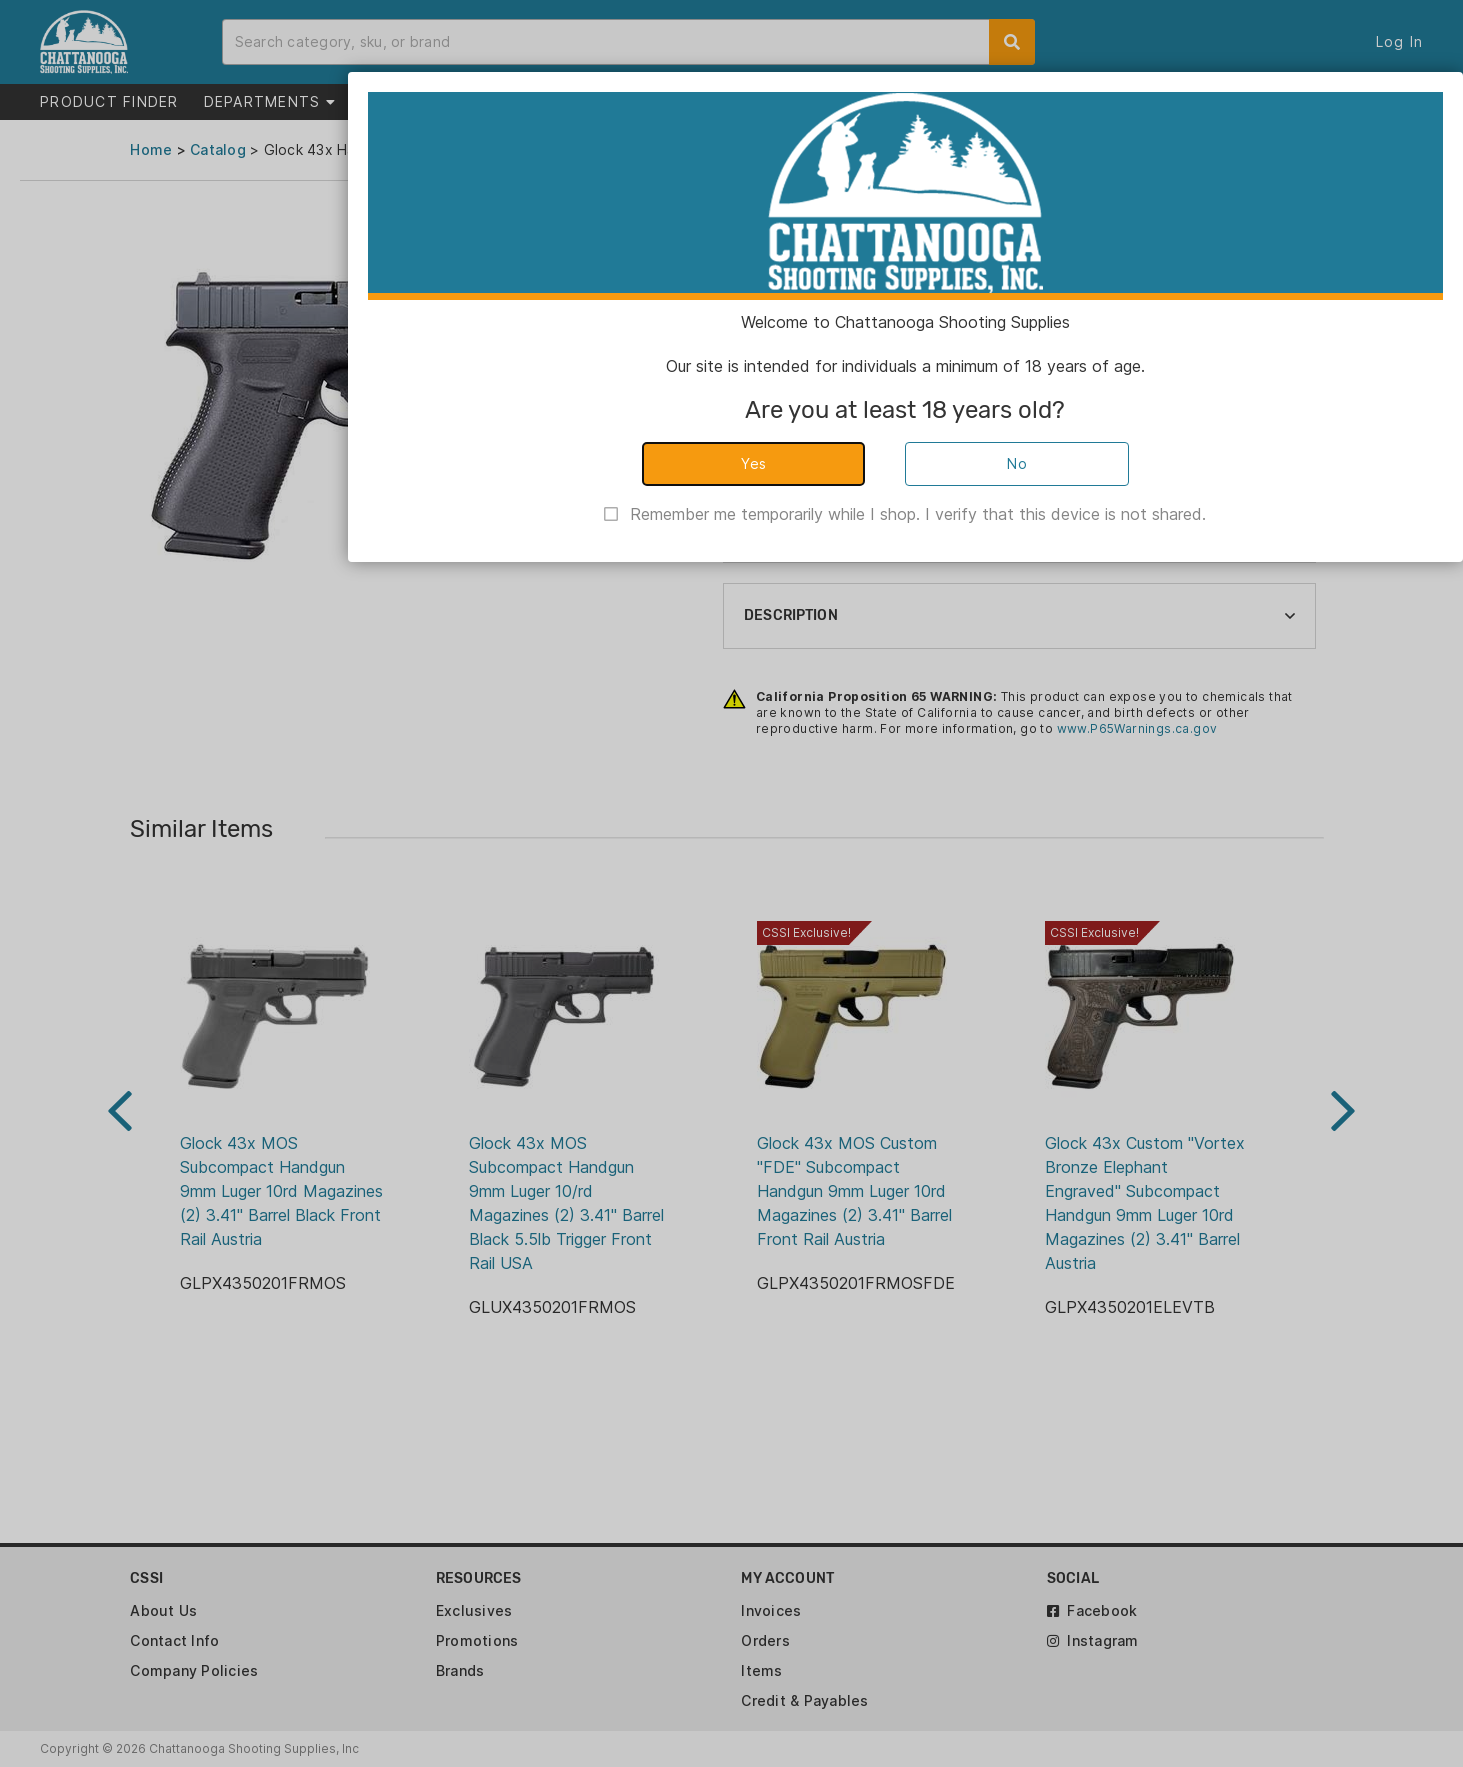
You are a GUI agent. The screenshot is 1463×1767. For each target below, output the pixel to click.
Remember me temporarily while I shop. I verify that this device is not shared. (918, 514)
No (1017, 463)
